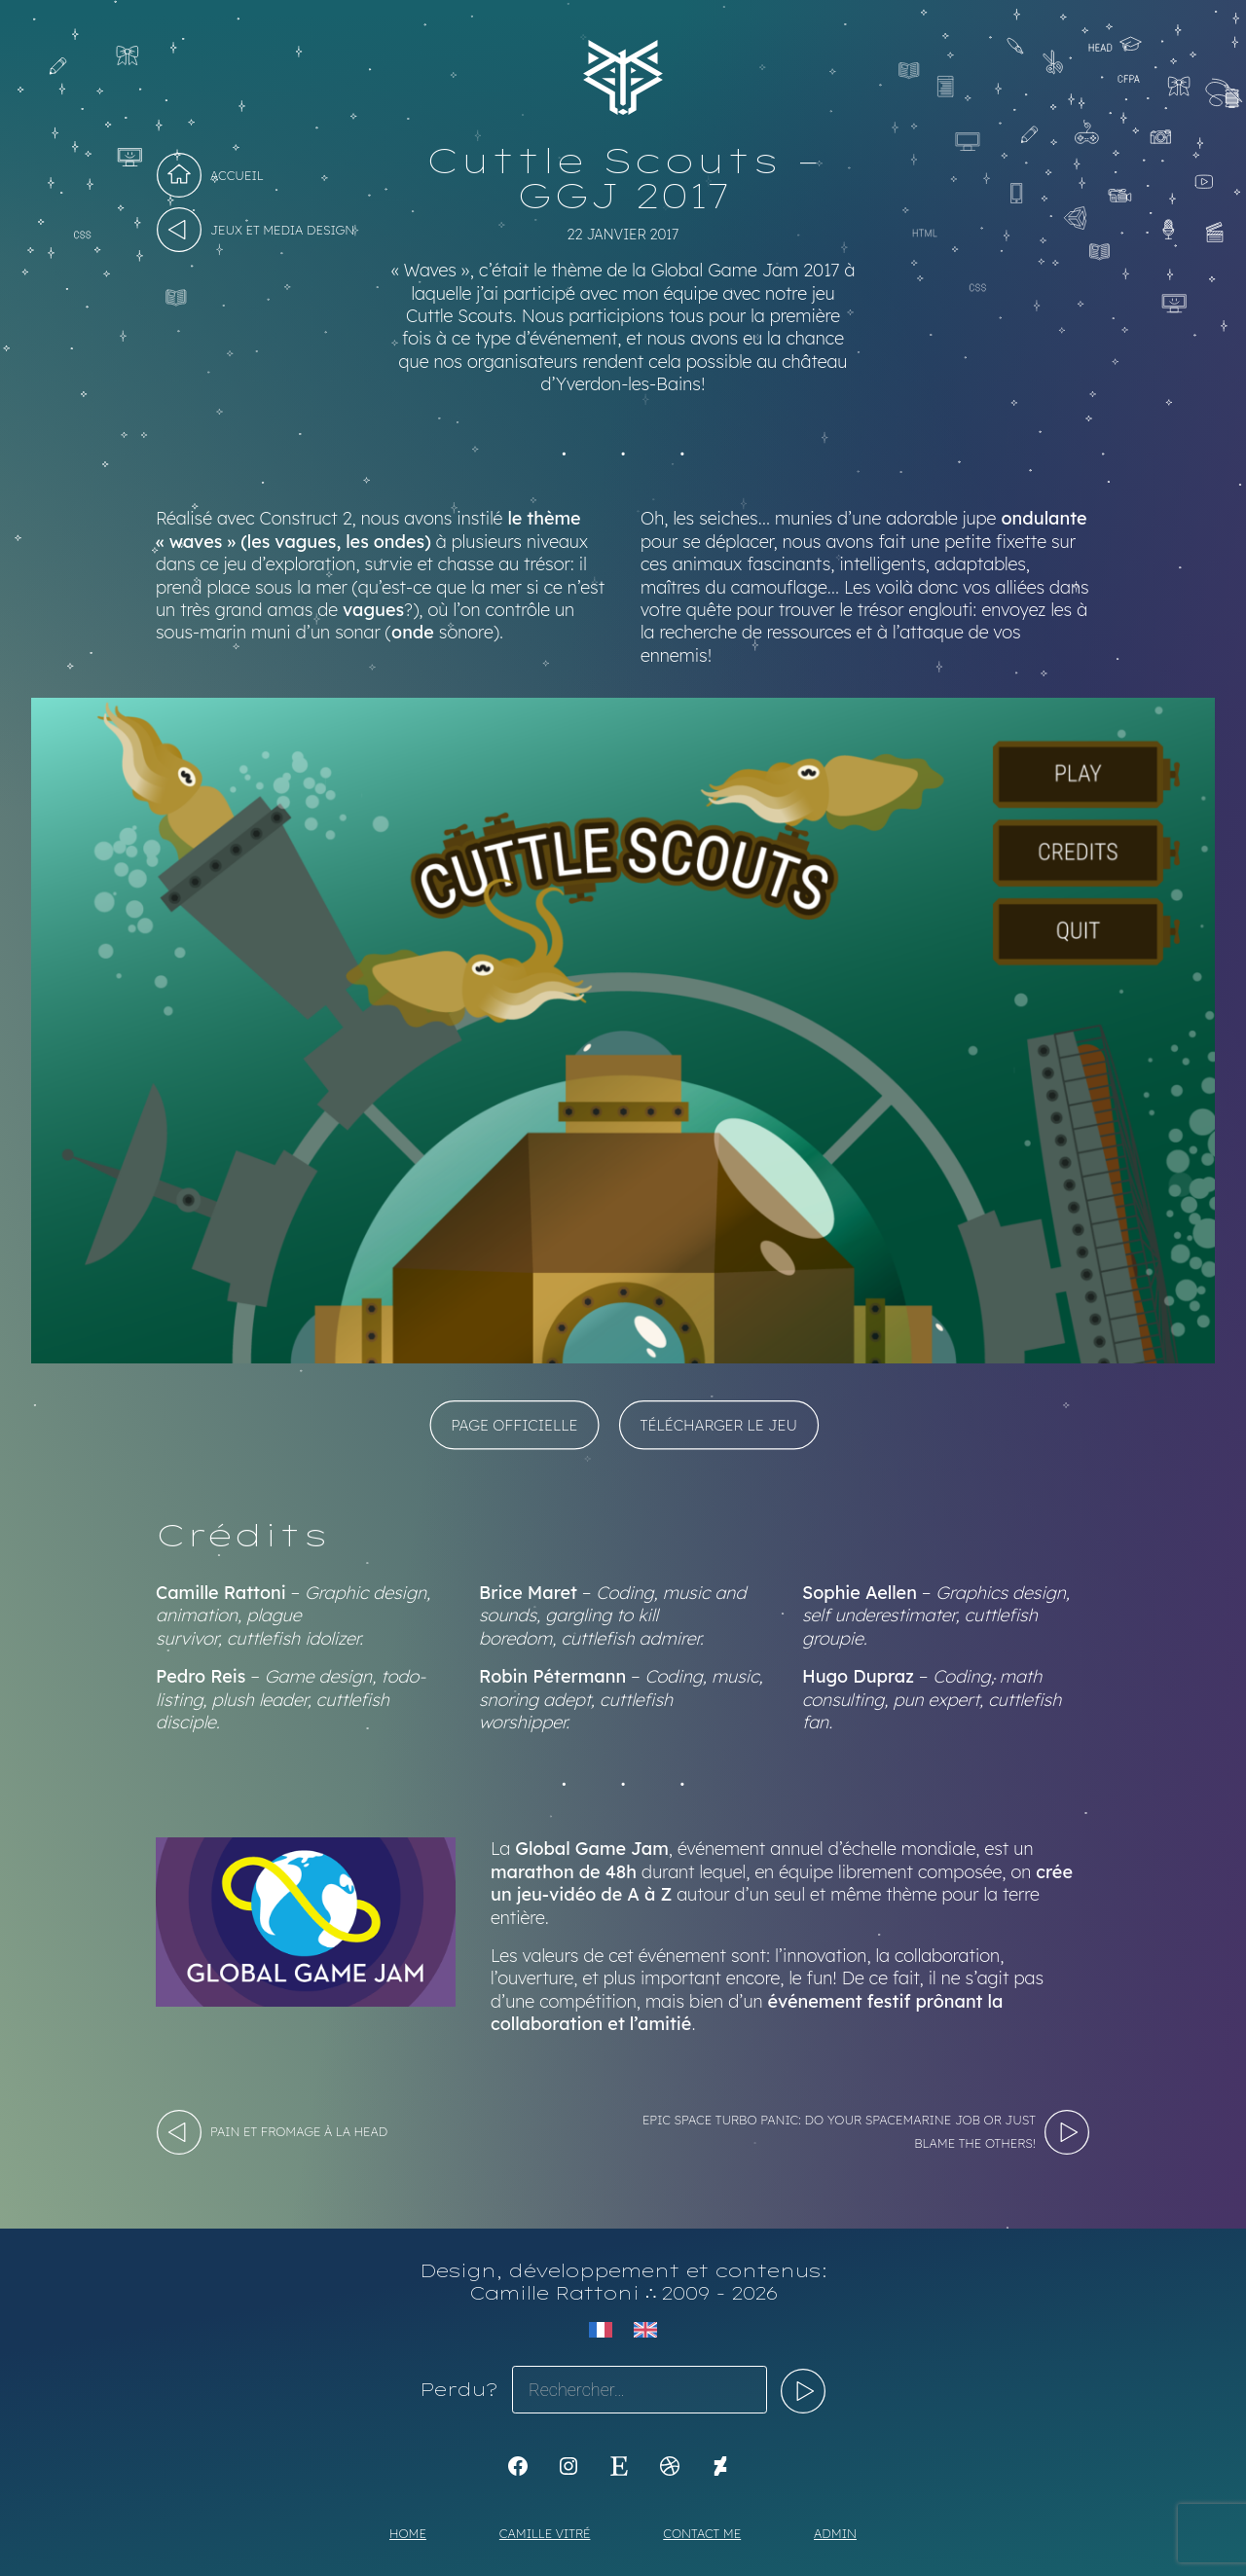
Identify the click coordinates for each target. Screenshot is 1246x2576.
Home (407, 2533)
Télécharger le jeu (719, 1424)
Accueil (237, 175)
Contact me (702, 2533)
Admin (835, 2533)
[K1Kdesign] (517, 2466)
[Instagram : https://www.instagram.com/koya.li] (568, 2466)
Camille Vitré (545, 2533)
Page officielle (514, 1424)
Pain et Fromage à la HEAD (298, 2131)
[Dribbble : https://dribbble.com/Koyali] (669, 2466)
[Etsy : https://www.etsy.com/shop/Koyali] (619, 2466)
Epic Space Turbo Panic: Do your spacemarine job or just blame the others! (839, 2131)
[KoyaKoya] (720, 2466)
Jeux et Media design (282, 229)
